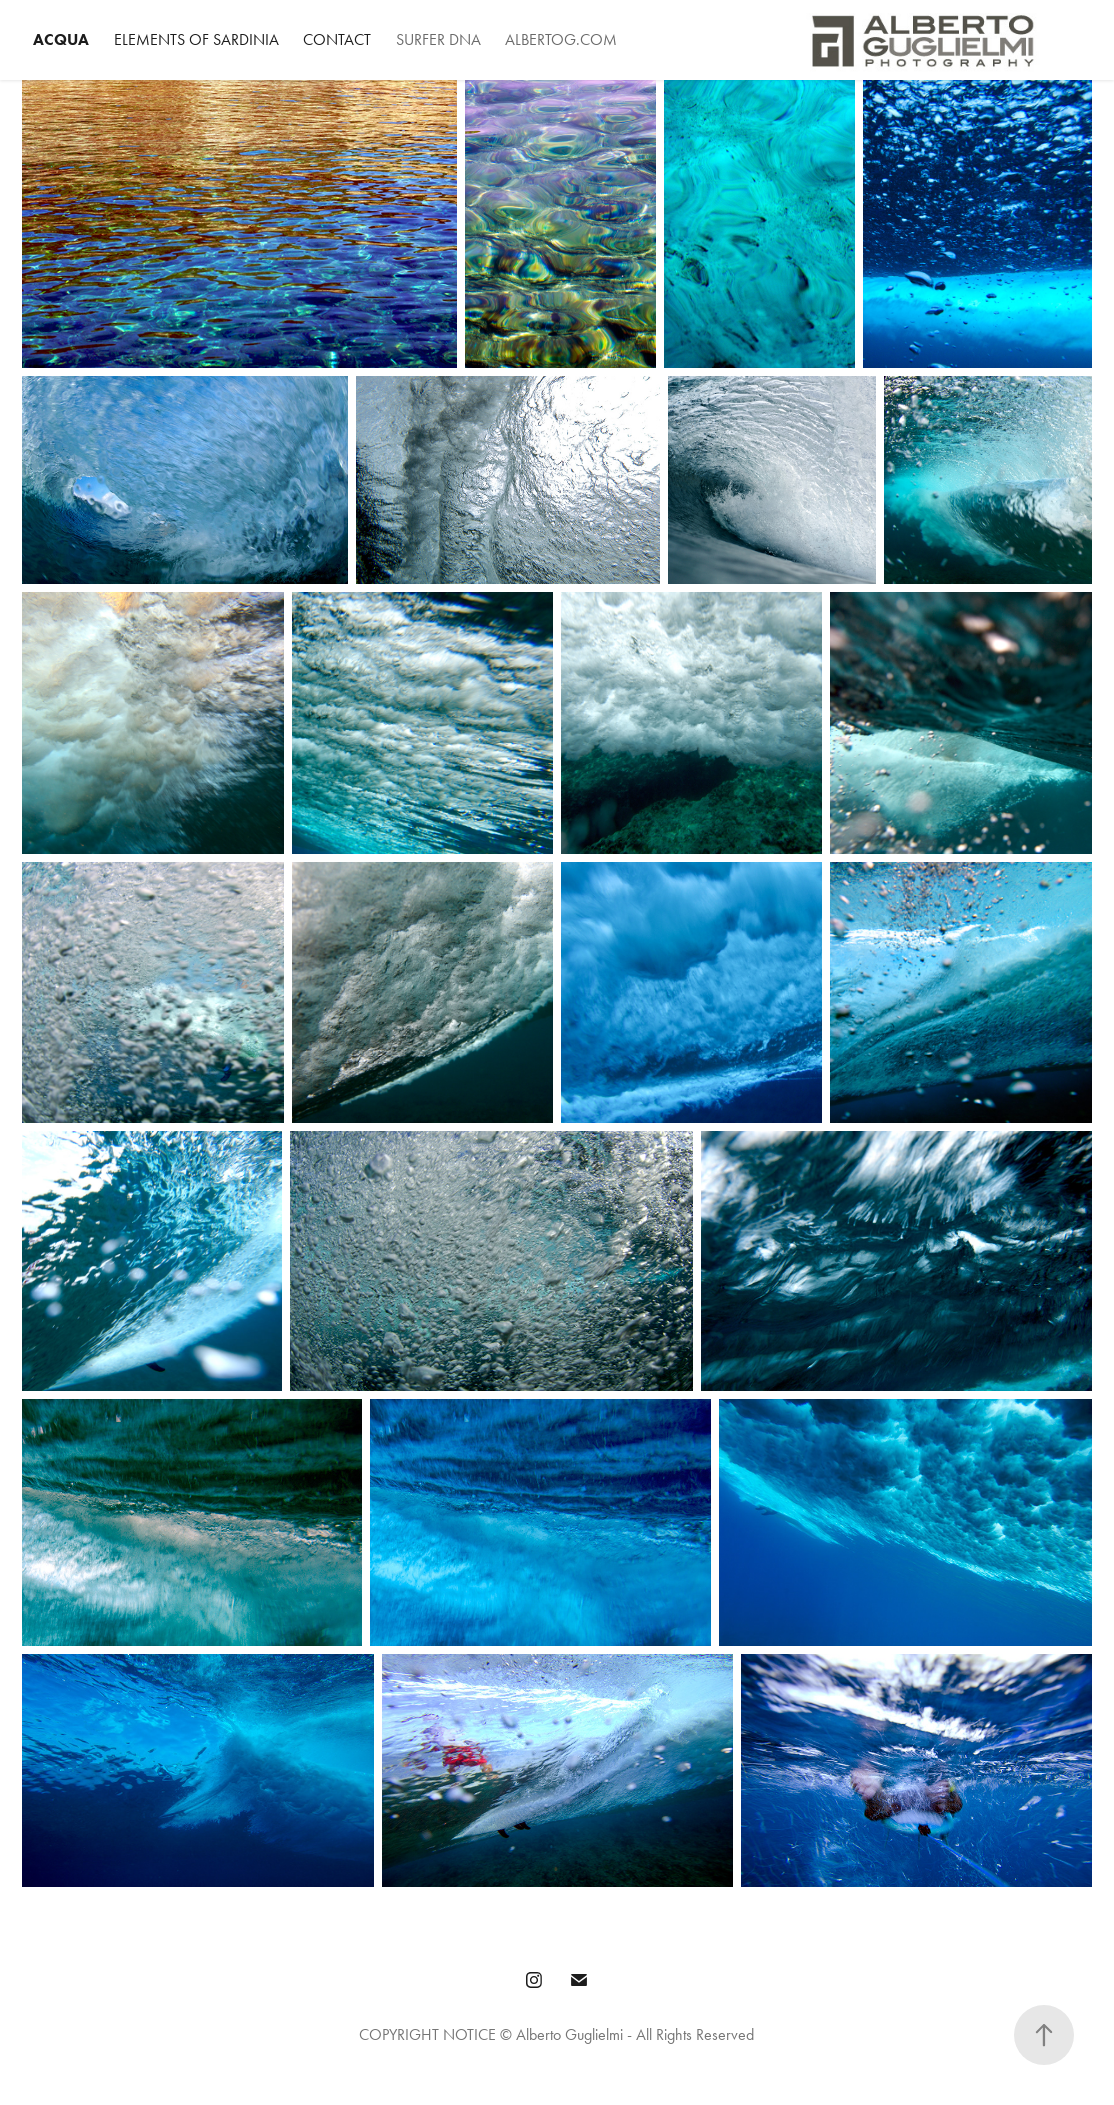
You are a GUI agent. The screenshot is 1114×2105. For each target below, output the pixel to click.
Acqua (61, 39)
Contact (337, 39)
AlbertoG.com (561, 39)
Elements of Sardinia (196, 39)
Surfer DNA (438, 39)
